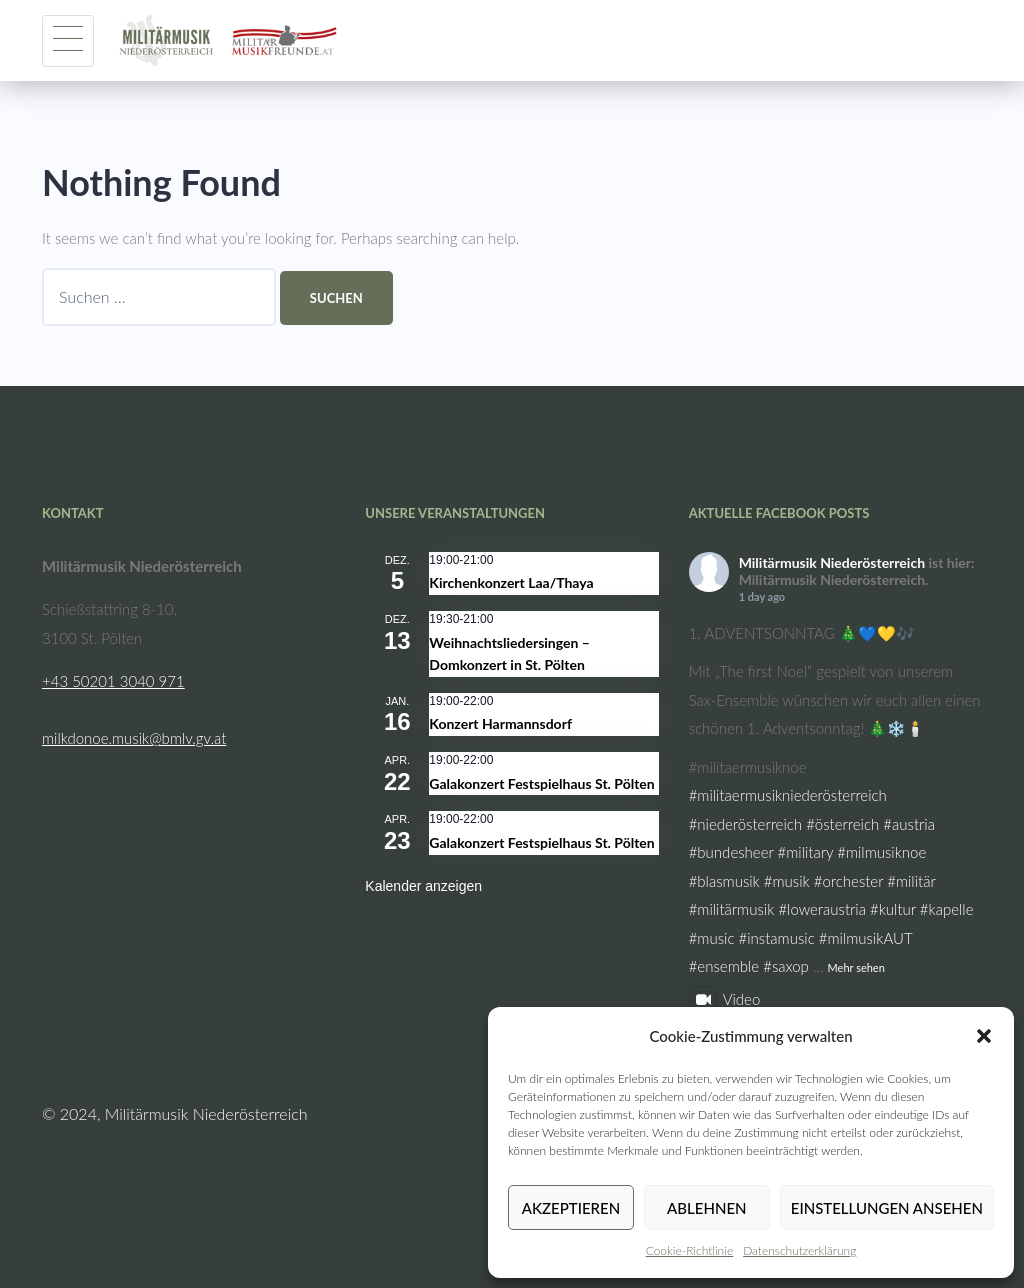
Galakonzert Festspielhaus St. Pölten (541, 783)
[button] (984, 1036)
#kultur (893, 909)
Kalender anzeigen (423, 886)
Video (725, 999)
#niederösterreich (745, 824)
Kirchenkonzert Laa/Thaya (511, 582)
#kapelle (947, 909)
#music (712, 938)
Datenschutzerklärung (799, 1250)
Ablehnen (706, 1208)
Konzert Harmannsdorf (500, 723)
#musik (787, 881)
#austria (909, 824)
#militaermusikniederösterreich (788, 795)
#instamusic (777, 938)
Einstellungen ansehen (887, 1208)
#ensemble (724, 966)
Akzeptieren (571, 1208)
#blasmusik (724, 881)
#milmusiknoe (881, 852)
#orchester (848, 881)
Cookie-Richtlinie (689, 1250)
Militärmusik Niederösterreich (832, 562)
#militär (911, 881)
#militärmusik (732, 909)
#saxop (786, 966)
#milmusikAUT (865, 938)
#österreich (842, 824)
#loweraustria (822, 909)
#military (806, 852)
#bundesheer (731, 852)
